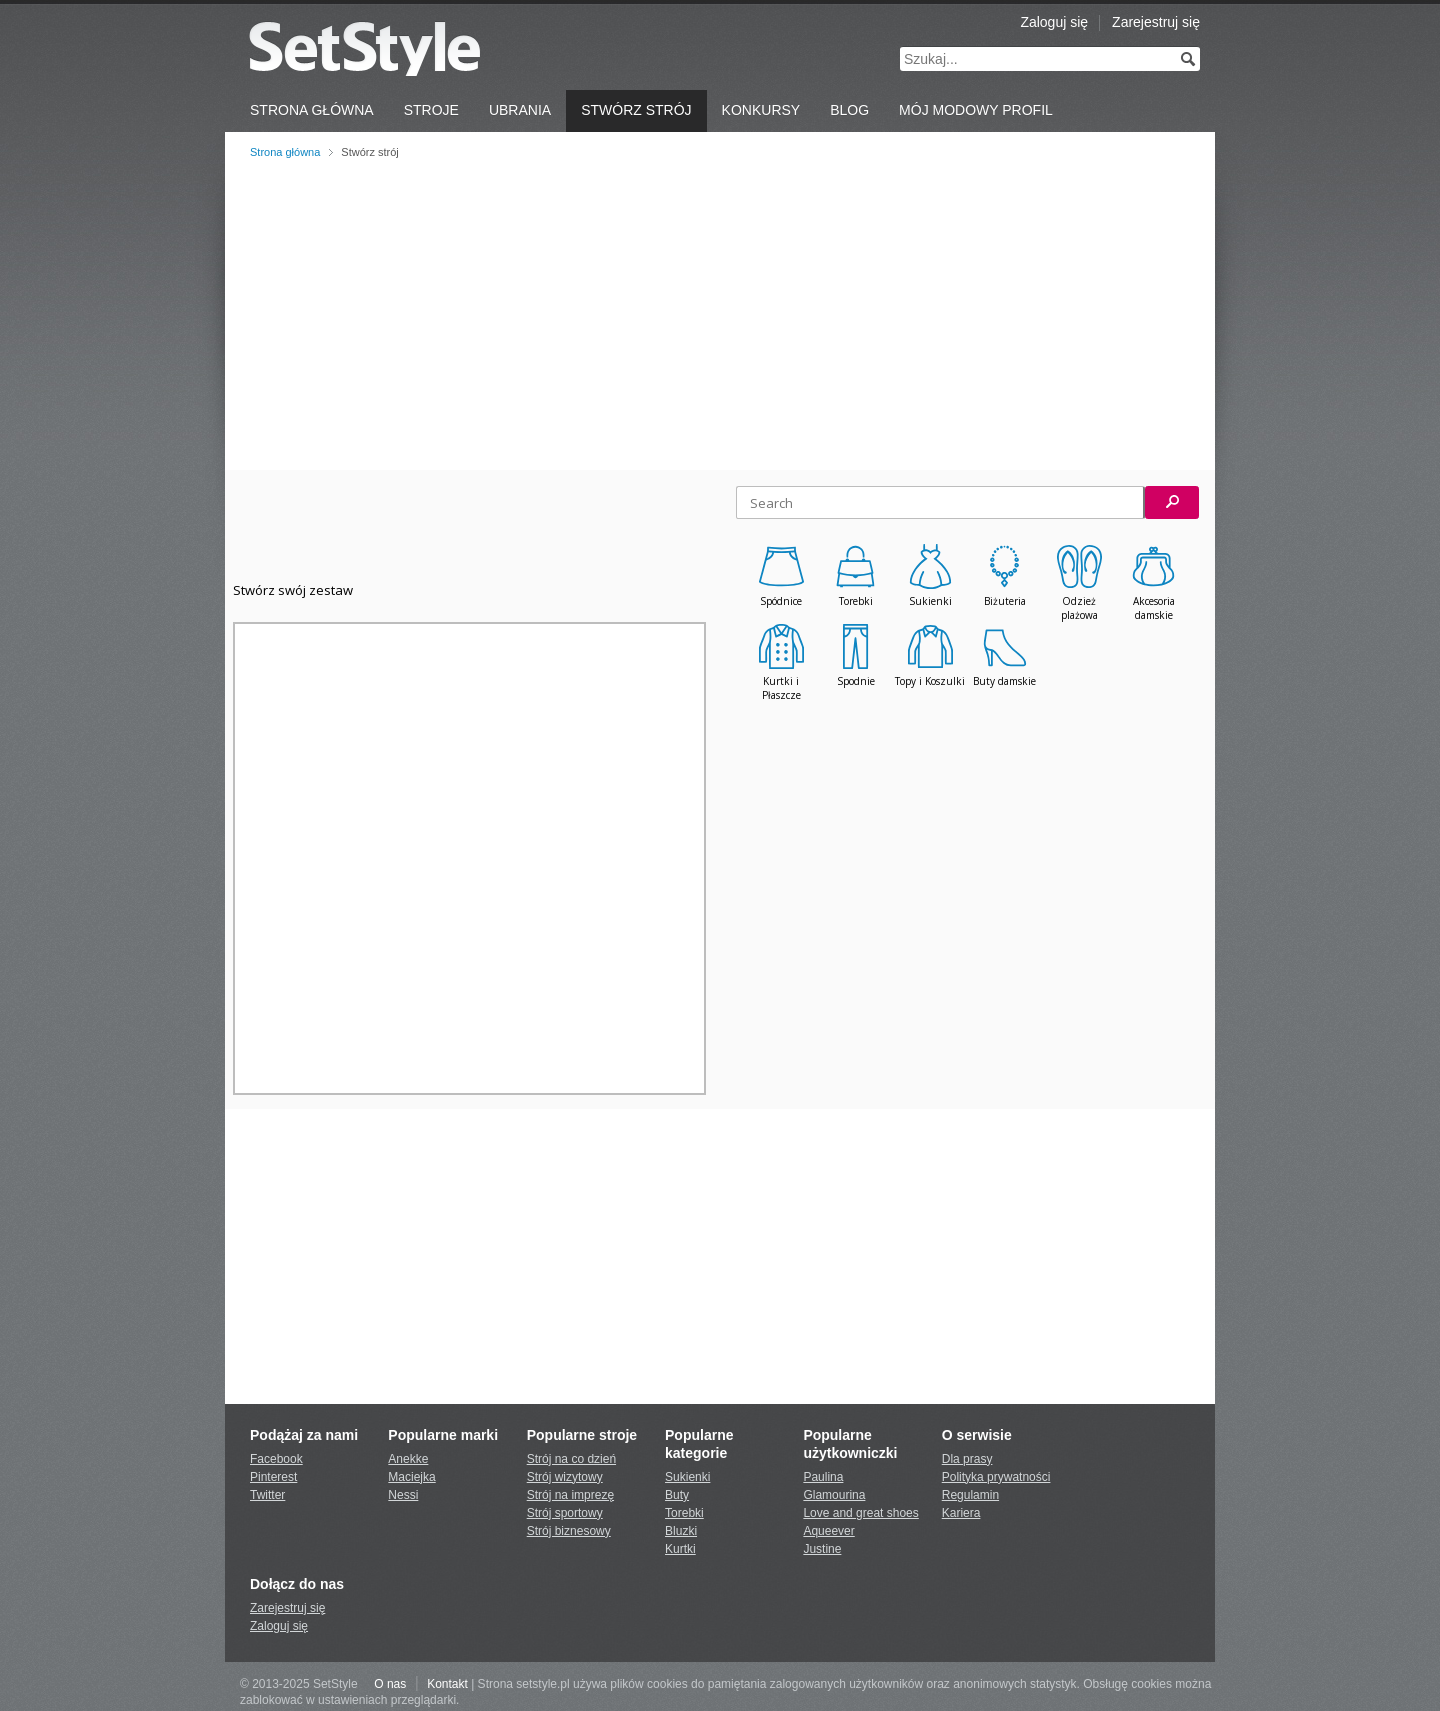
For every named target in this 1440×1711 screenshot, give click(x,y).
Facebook (276, 1459)
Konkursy (761, 110)
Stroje (431, 110)
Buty (677, 1495)
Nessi (403, 1495)
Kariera (961, 1513)
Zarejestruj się (1156, 22)
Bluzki (681, 1531)
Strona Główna (312, 110)
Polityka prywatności (996, 1477)
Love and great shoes (860, 1513)
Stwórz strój (636, 110)
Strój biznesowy (569, 1531)
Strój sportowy (565, 1513)
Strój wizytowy (565, 1477)
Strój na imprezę (570, 1495)
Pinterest (273, 1477)
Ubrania (520, 110)
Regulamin (970, 1495)
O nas (390, 1684)
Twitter (267, 1495)
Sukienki (687, 1477)
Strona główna (285, 152)
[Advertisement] (720, 315)
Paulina (823, 1477)
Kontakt (447, 1684)
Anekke (408, 1459)
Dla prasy (967, 1459)
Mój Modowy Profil (976, 110)
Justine (822, 1549)
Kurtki (680, 1549)
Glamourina (834, 1495)
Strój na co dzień (571, 1459)
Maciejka (411, 1477)
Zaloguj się (1054, 22)
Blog (849, 110)
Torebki (684, 1513)
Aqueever (828, 1531)
